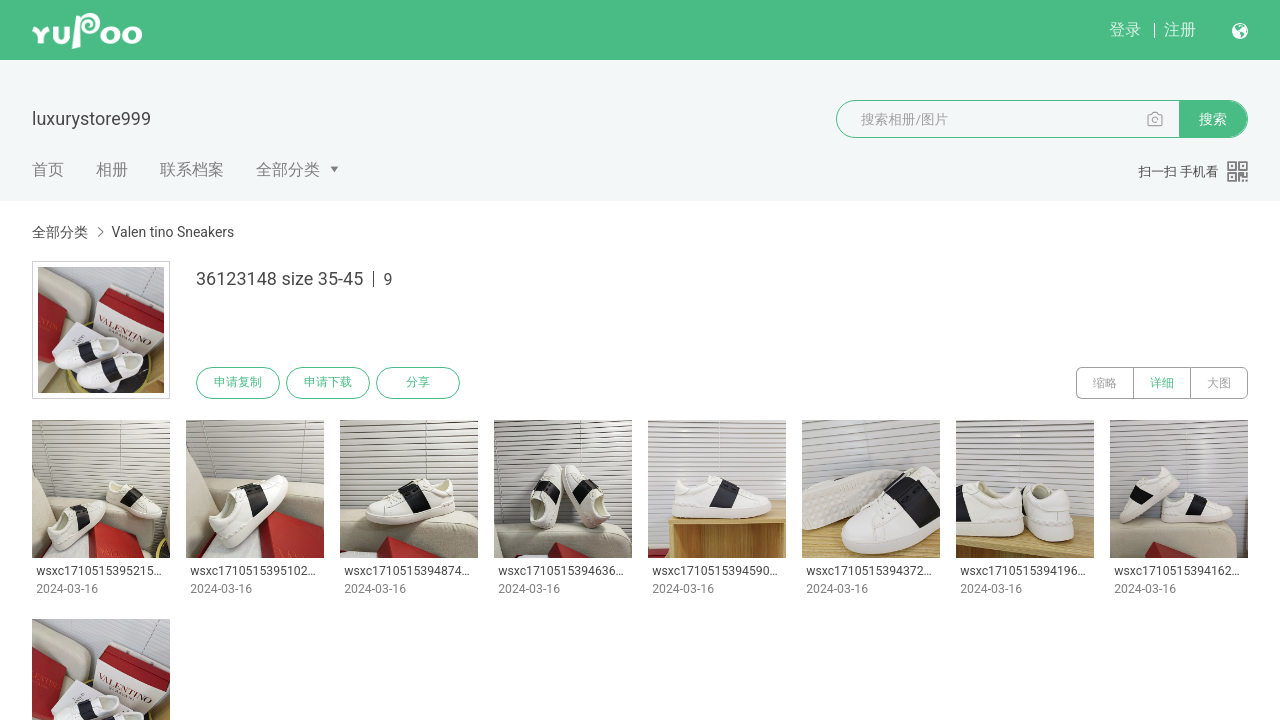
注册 (1180, 29)
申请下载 (328, 383)
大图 (1219, 383)
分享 (418, 383)
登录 (1125, 29)
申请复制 (238, 383)
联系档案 (192, 169)
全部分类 (288, 169)
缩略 (1105, 383)
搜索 (1213, 119)
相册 (112, 169)
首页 (48, 169)
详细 (1162, 383)
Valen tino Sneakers (172, 232)
